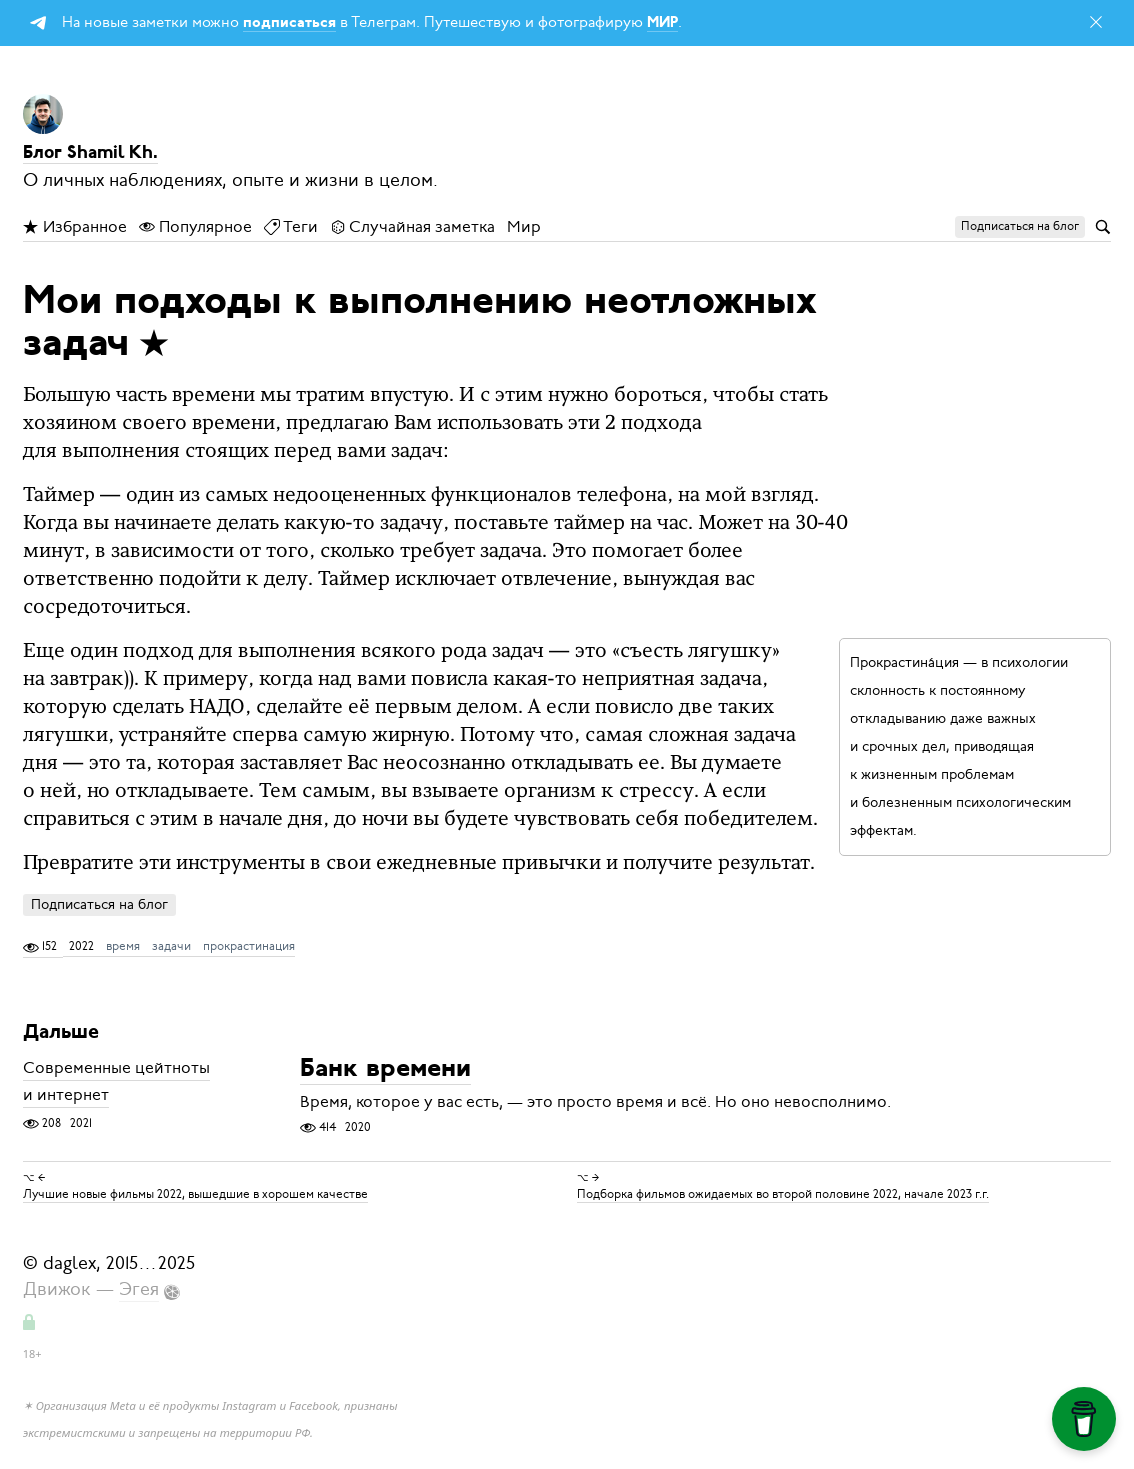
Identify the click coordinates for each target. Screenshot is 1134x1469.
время (123, 946)
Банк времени (385, 1070)
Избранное (75, 227)
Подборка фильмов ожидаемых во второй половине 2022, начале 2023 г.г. (783, 1194)
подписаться (289, 23)
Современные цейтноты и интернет (116, 1082)
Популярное (195, 227)
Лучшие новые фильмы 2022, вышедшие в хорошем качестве (195, 1194)
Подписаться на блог (99, 904)
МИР (662, 23)
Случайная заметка (412, 227)
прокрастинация (249, 946)
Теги (291, 227)
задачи (171, 946)
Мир (524, 227)
